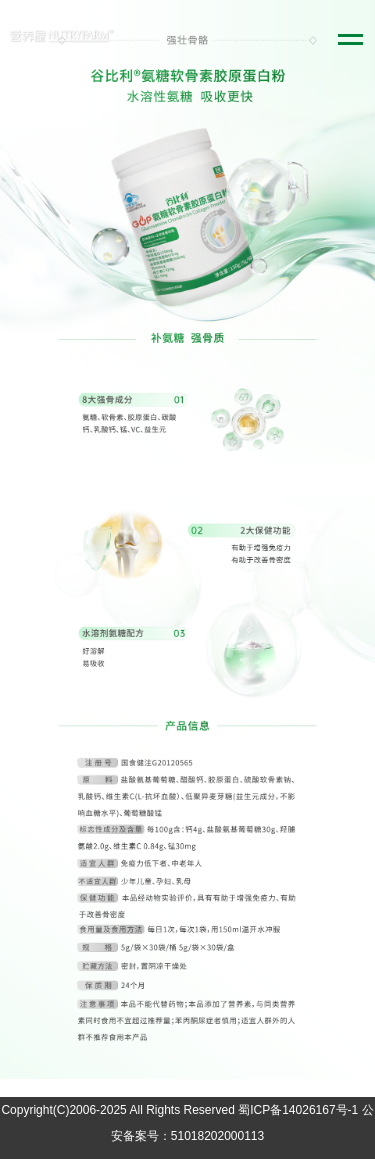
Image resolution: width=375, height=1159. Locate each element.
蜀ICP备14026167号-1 (298, 1110)
